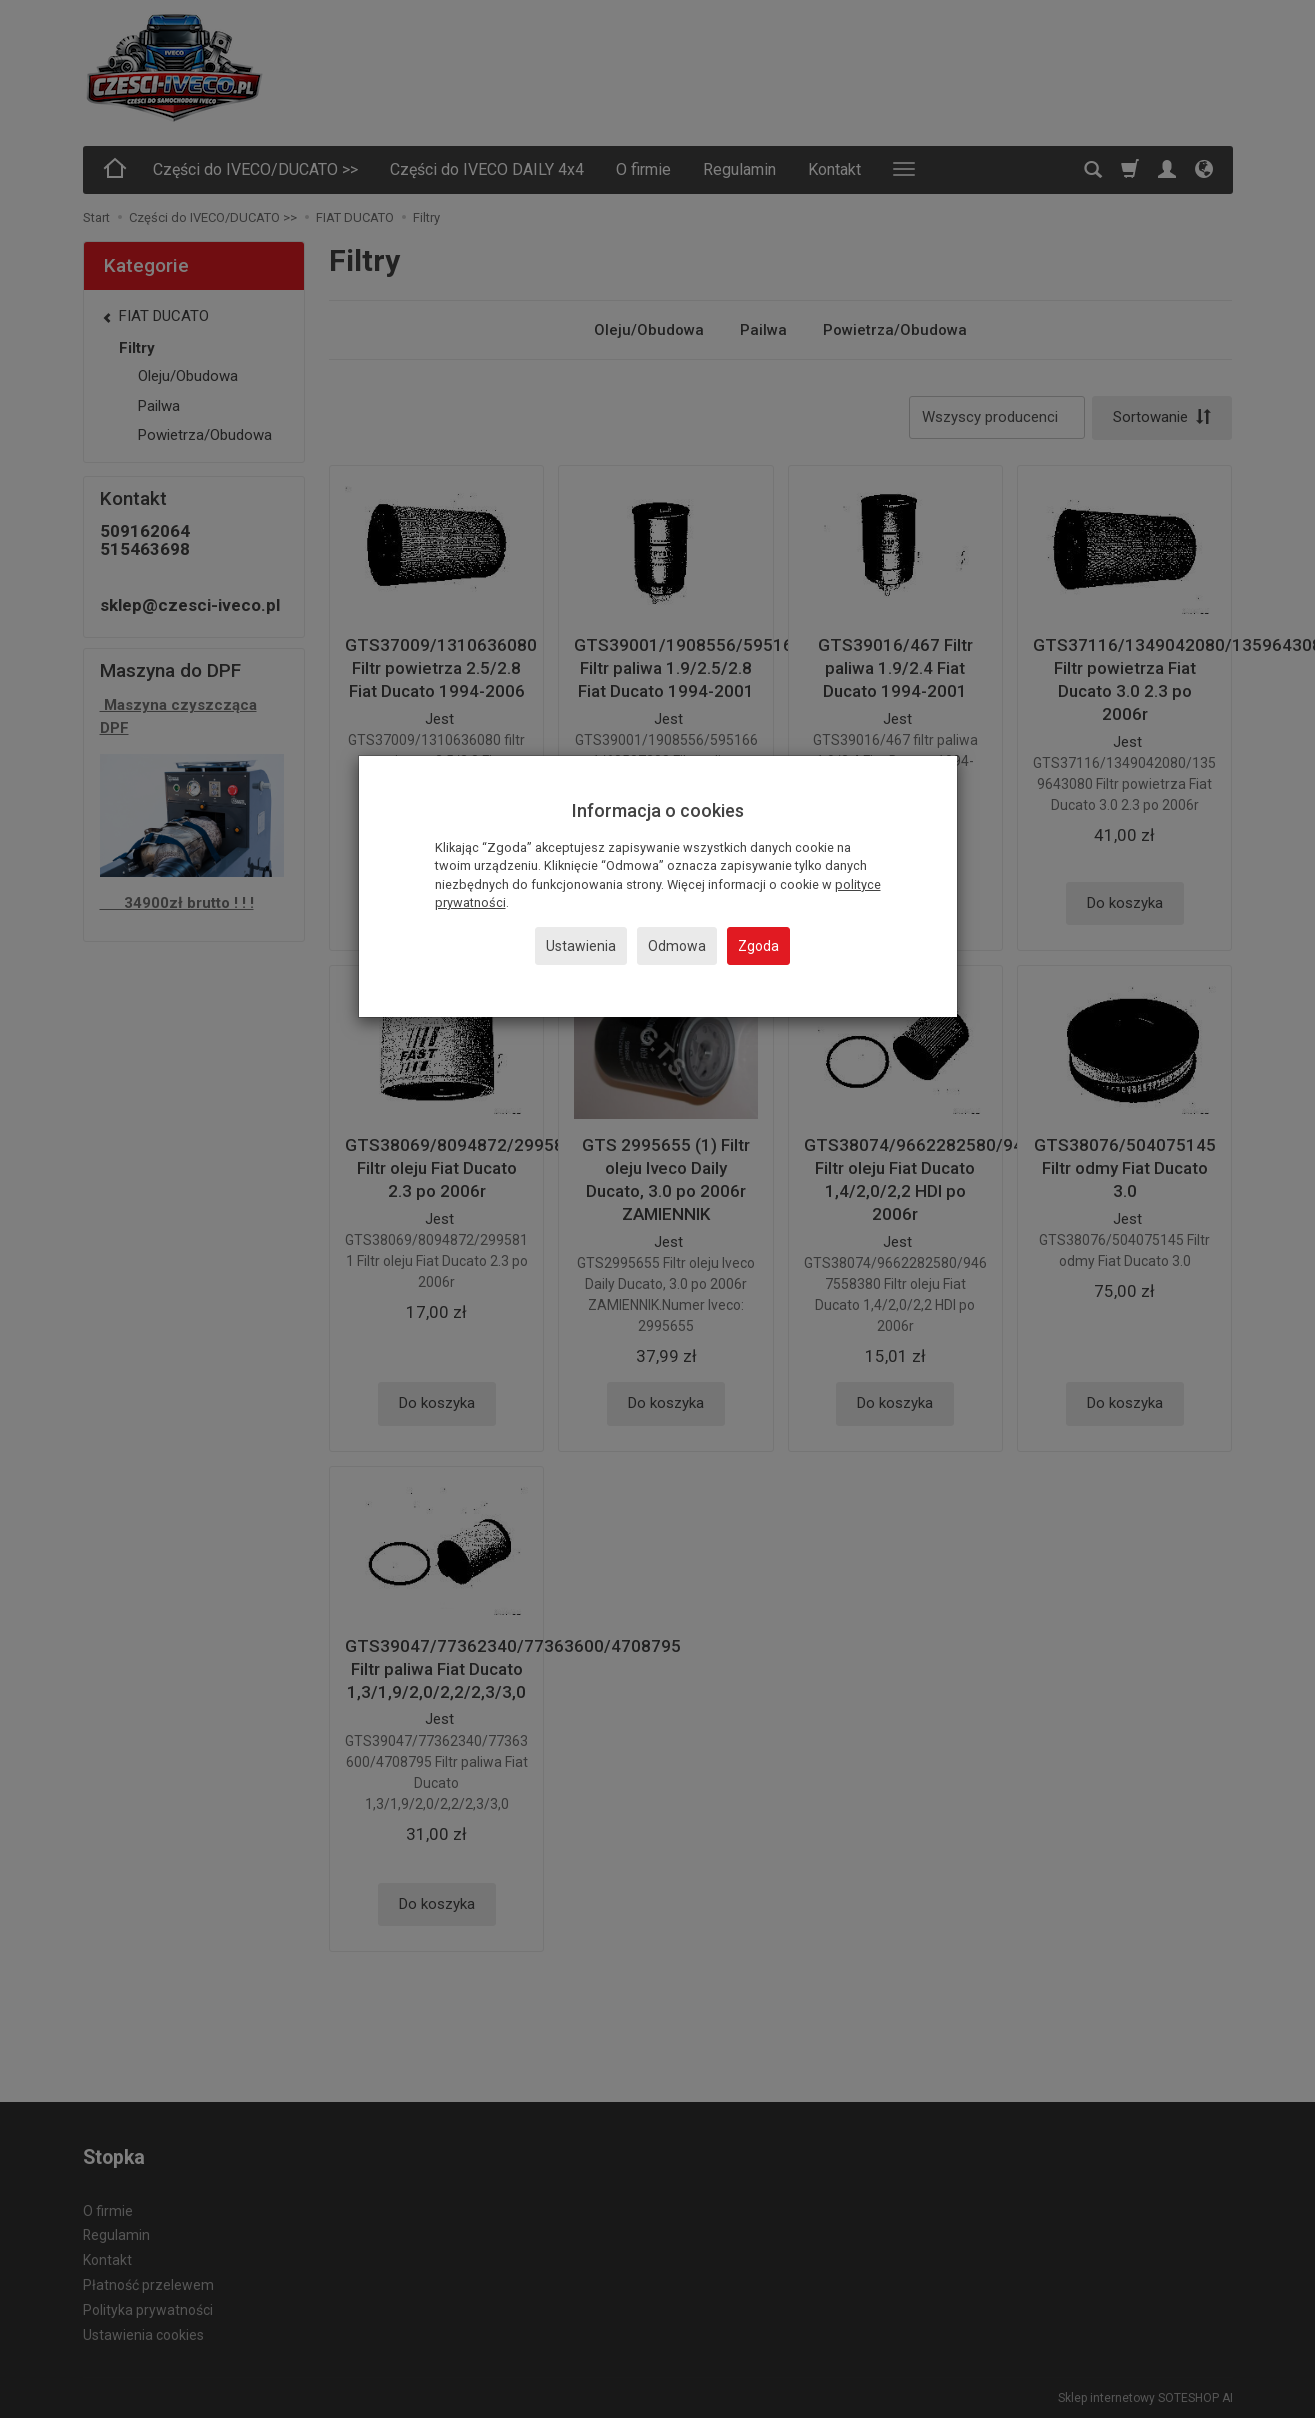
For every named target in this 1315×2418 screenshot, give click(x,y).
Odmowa (677, 946)
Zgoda (758, 946)
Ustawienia (581, 946)
